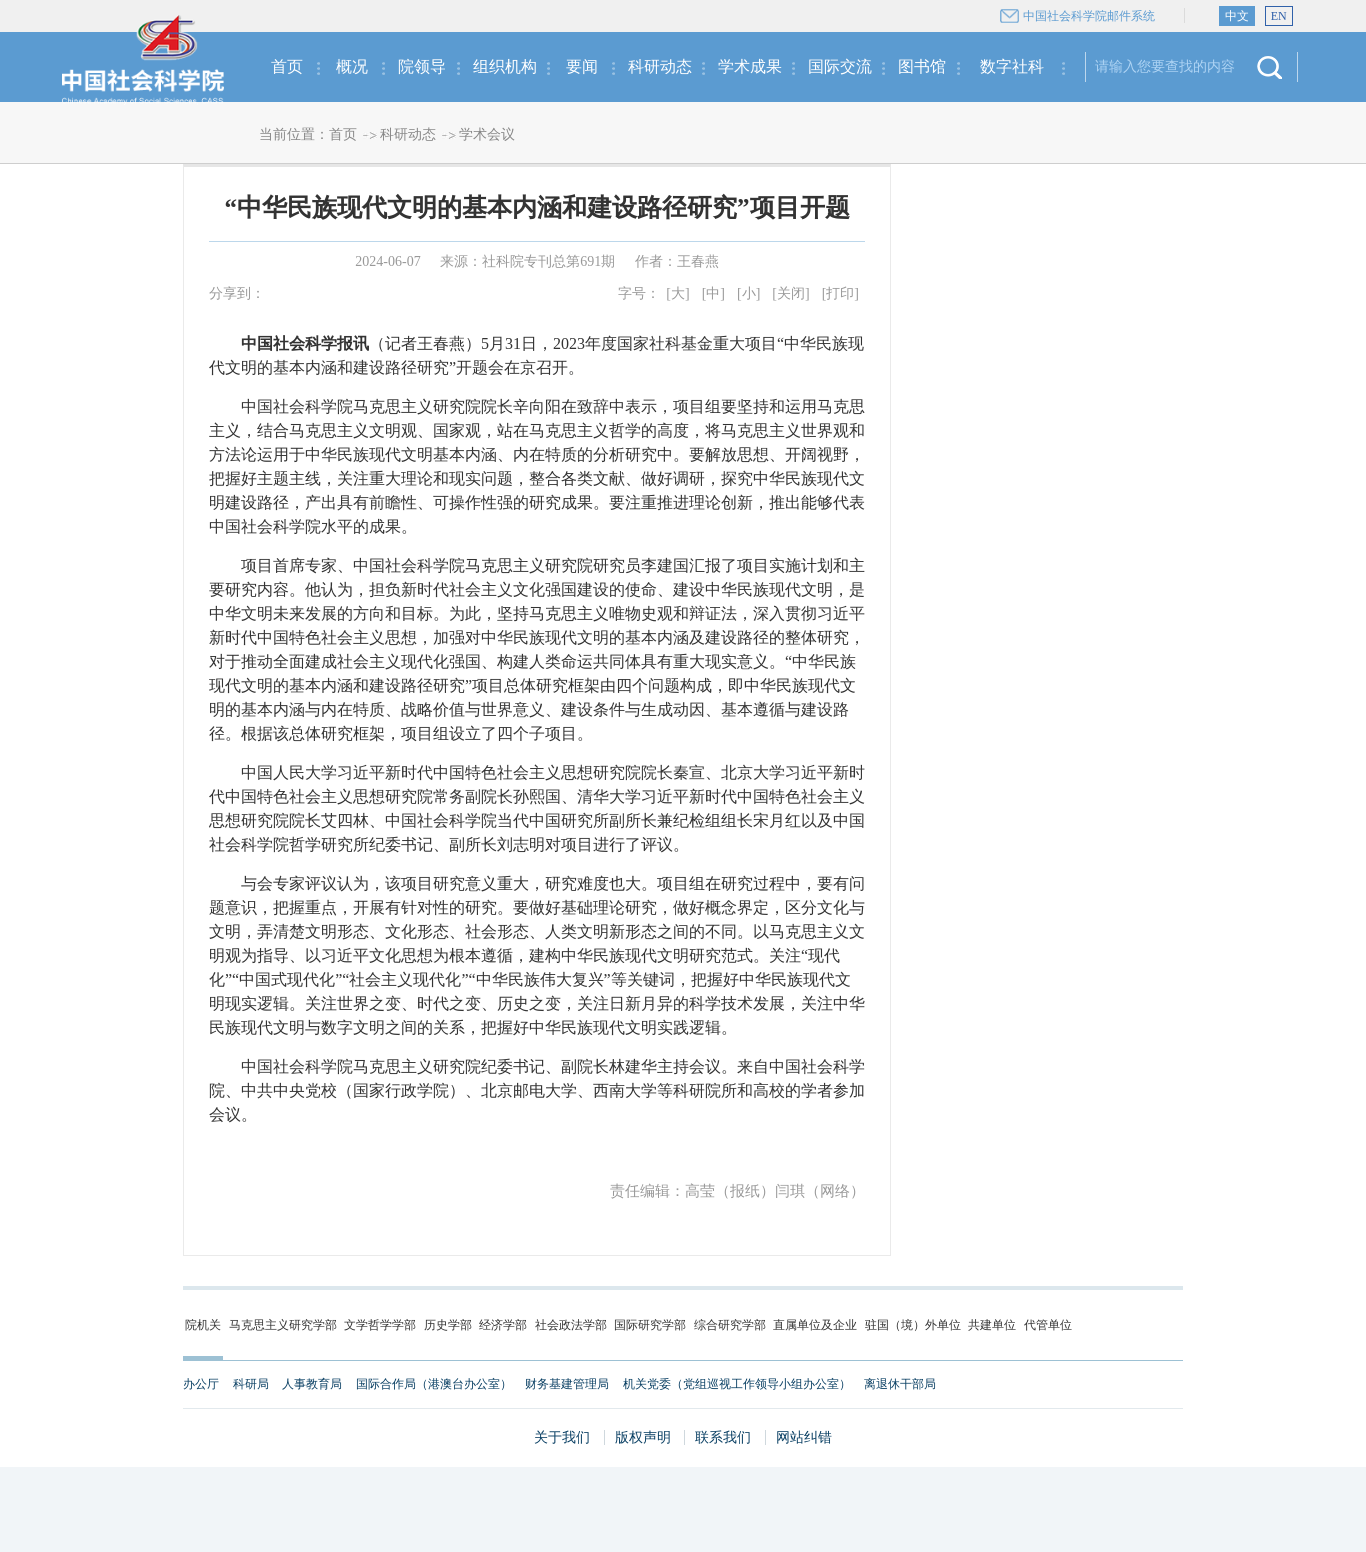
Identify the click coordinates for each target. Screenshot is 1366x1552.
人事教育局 (312, 1384)
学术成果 (750, 66)
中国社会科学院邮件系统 (1089, 16)
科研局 (251, 1384)
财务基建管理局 (567, 1384)
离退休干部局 (900, 1384)
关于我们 (562, 1437)
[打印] (840, 293)
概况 (352, 66)
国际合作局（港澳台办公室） (434, 1384)
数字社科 (1012, 66)
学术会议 (487, 134)
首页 (287, 66)
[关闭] (790, 293)
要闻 (582, 66)
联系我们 (723, 1437)
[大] (677, 293)
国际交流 (840, 66)
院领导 (422, 66)
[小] (748, 293)
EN (1279, 16)
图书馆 (922, 66)
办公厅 (201, 1384)
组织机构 (505, 66)
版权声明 (643, 1437)
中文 (1237, 16)
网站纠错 (804, 1437)
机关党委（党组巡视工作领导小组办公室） (737, 1384)
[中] (713, 293)
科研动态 (660, 66)
